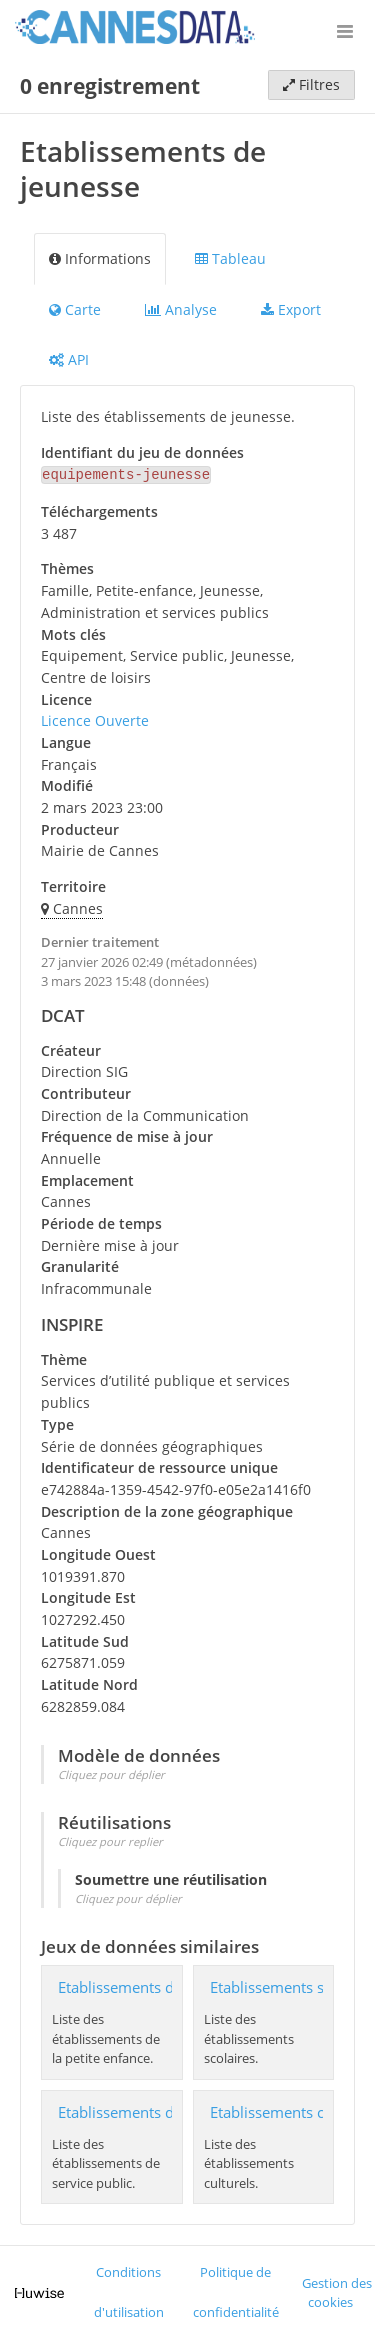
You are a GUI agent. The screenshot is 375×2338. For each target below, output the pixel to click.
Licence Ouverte (95, 718)
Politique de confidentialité (236, 2290)
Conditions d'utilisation (129, 2290)
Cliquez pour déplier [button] (111, 1772)
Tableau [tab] (230, 258)
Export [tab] (291, 309)
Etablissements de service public (169, 2110)
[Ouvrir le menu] (345, 30)
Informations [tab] (100, 258)
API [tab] (69, 359)
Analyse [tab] (181, 309)
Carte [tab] (75, 309)
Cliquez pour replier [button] (110, 1839)
